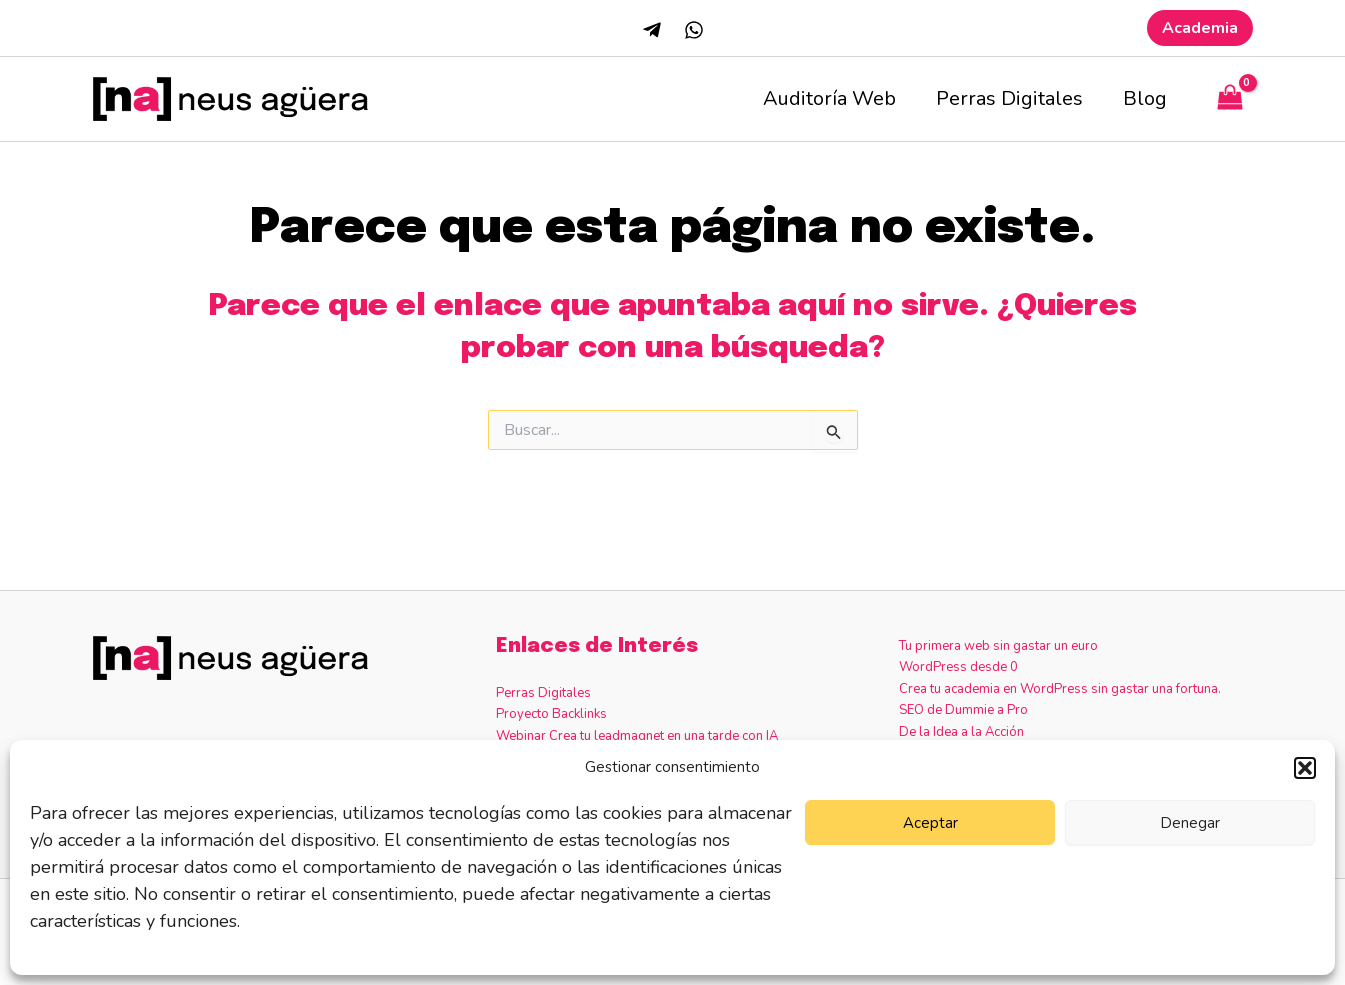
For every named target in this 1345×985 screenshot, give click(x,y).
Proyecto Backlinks (551, 714)
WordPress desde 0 (958, 667)
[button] (1305, 768)
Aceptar (930, 823)
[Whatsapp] (694, 30)
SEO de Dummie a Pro (963, 710)
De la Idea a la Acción (961, 732)
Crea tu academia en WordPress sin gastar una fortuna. (1060, 689)
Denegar (1190, 823)
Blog (1145, 98)
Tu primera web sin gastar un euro (998, 646)
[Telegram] (652, 30)
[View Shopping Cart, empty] (1230, 99)
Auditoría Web (829, 98)
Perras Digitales (1009, 98)
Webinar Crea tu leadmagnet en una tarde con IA (637, 736)
